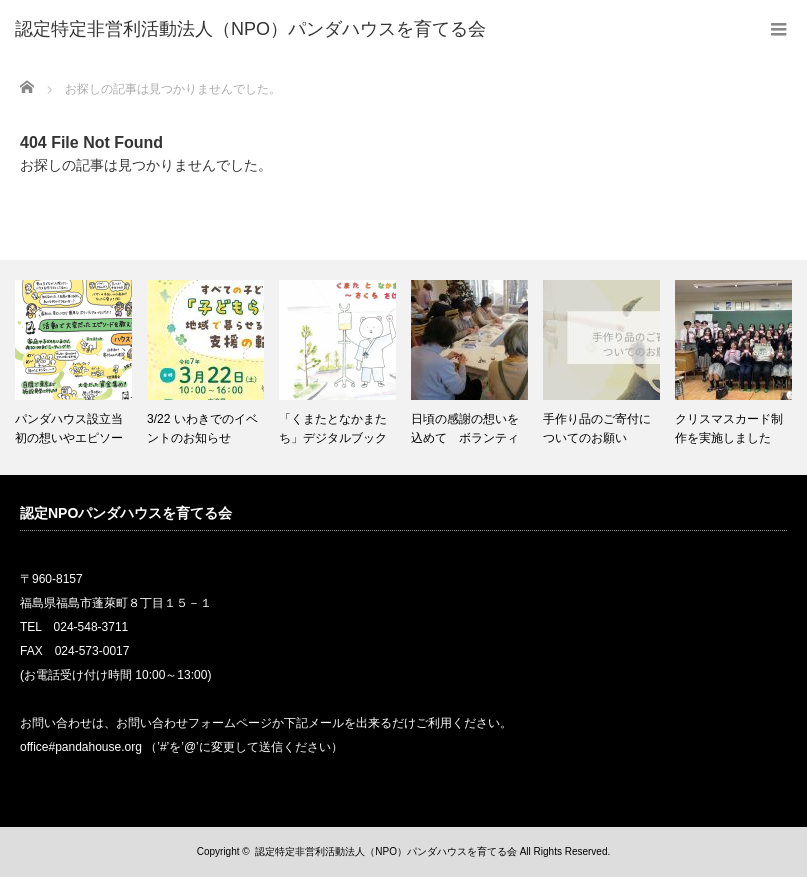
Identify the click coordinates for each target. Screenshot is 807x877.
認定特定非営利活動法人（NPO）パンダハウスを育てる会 (386, 851)
